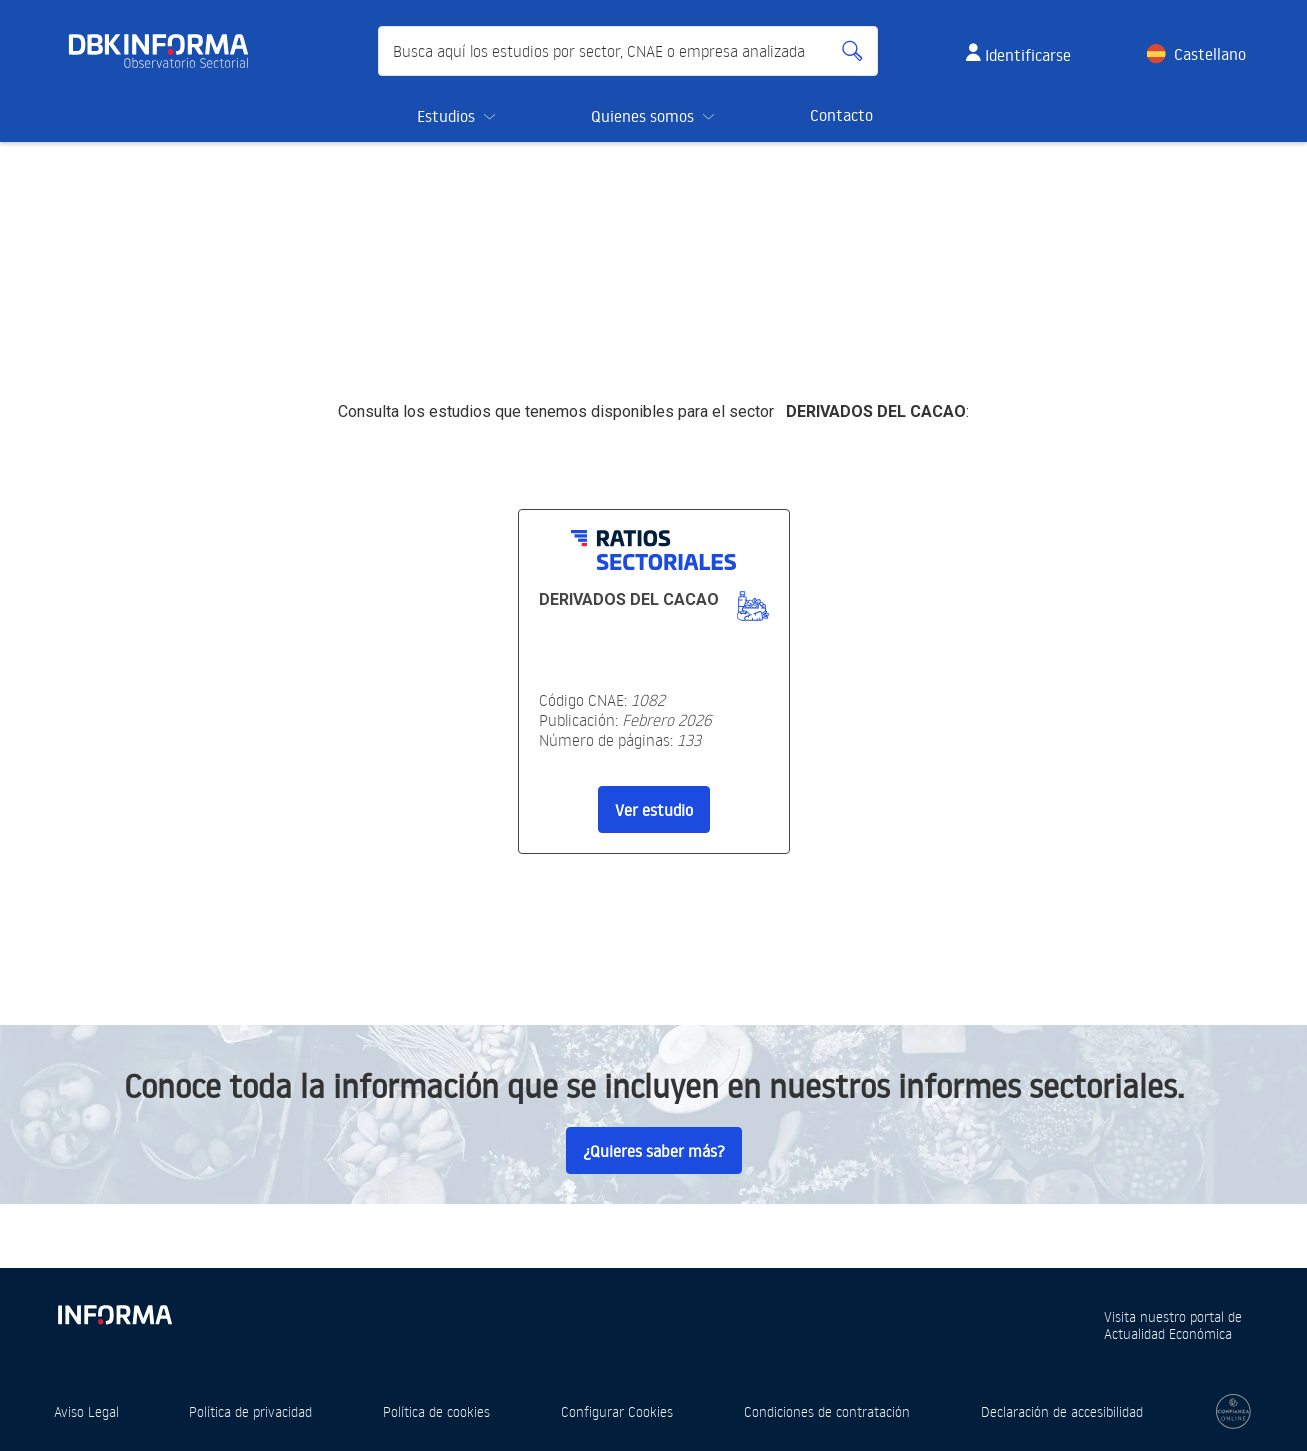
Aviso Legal (86, 1411)
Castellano (1210, 54)
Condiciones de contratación (827, 1411)
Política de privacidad (250, 1411)
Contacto (841, 115)
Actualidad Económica (1168, 1333)
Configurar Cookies (617, 1411)
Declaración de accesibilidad (1062, 1411)
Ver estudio (654, 810)
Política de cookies (436, 1411)
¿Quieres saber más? (654, 1151)
